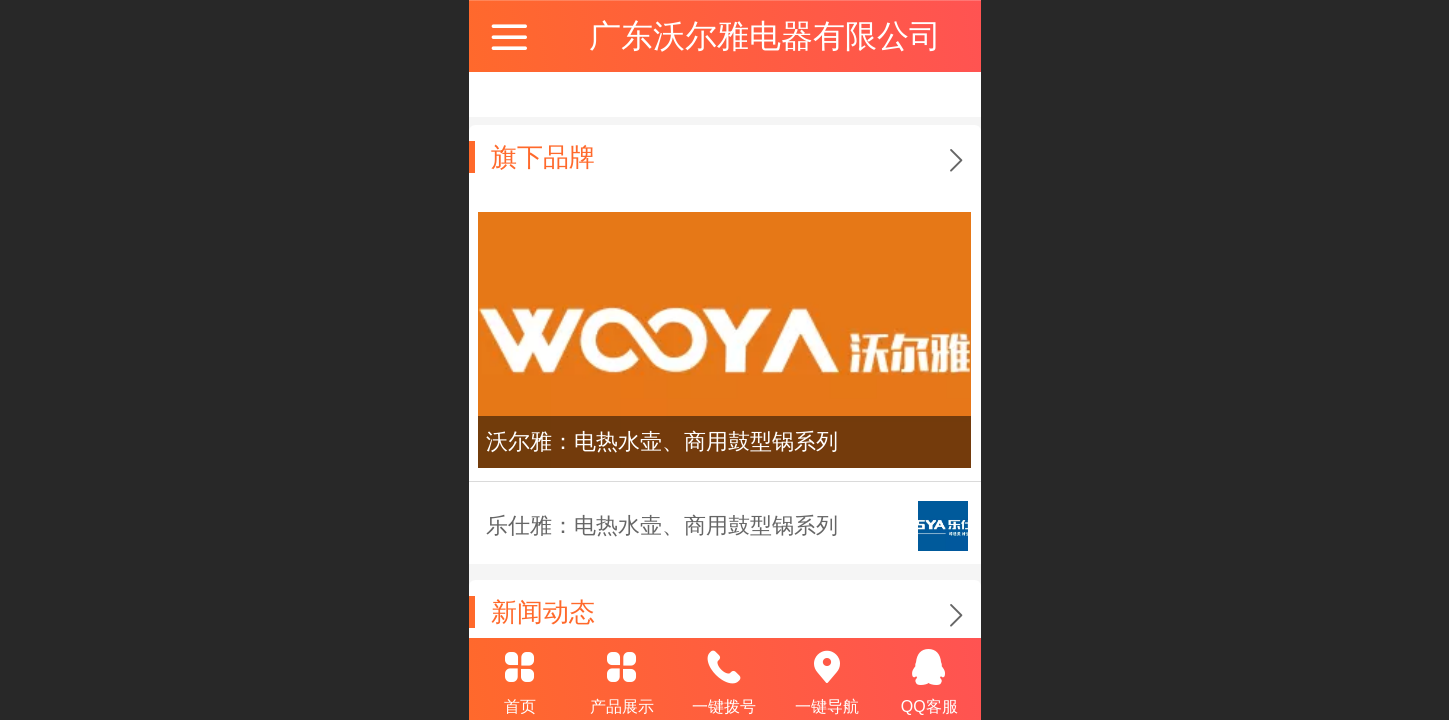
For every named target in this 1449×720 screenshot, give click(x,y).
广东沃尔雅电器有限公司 (765, 36)
